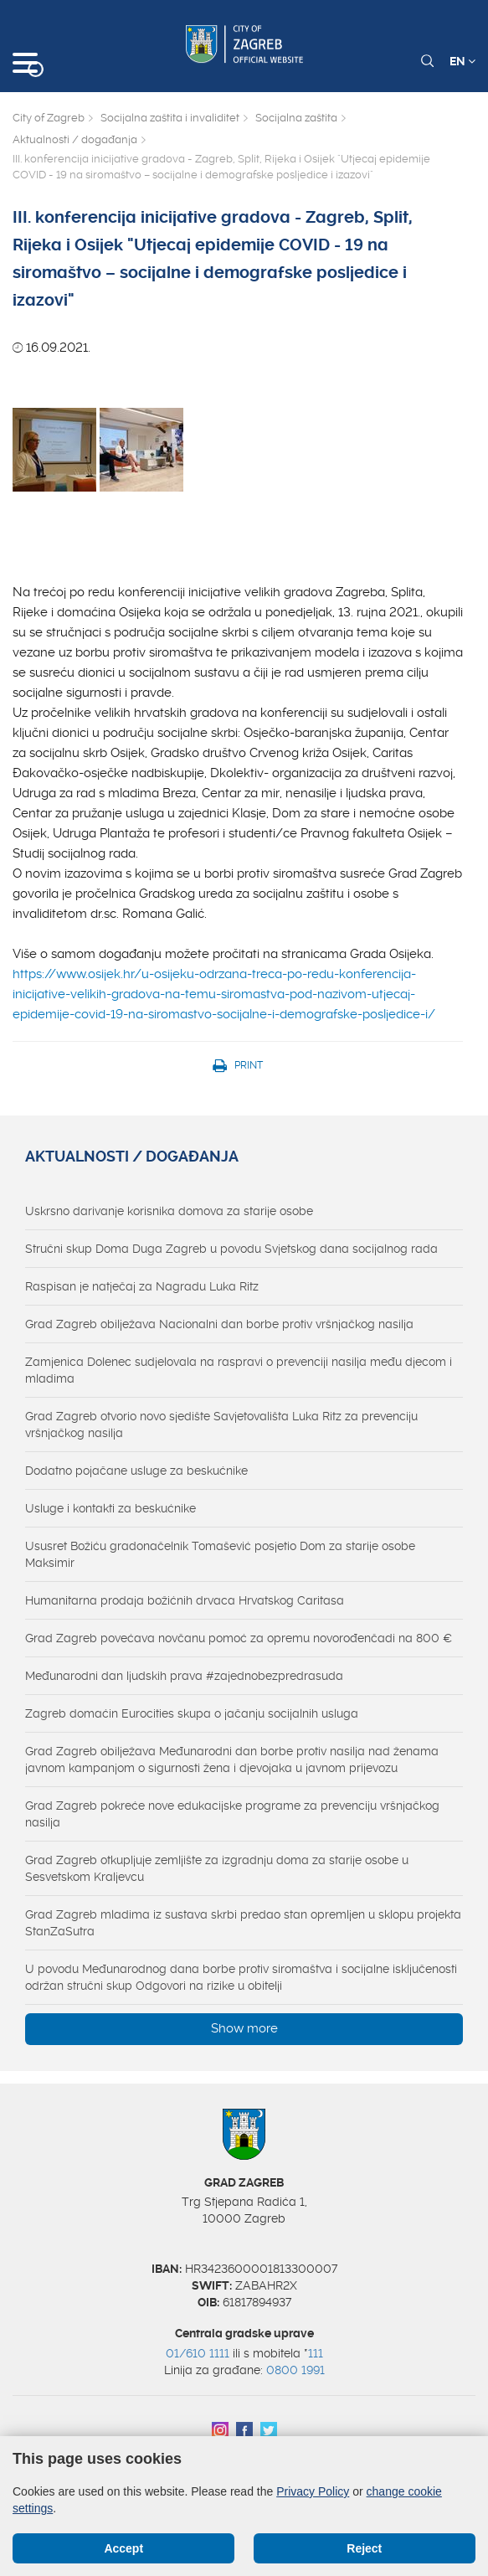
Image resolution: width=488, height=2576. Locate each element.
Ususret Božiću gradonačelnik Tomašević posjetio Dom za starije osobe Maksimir (220, 1554)
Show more (244, 2028)
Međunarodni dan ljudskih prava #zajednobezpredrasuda (184, 1675)
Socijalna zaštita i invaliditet (169, 117)
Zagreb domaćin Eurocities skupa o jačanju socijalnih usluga (191, 1713)
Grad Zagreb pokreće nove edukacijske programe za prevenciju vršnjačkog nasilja (232, 1814)
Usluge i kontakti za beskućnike (110, 1508)
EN (462, 61)
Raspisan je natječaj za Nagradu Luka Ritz (142, 1286)
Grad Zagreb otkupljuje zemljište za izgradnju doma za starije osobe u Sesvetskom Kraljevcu (216, 1868)
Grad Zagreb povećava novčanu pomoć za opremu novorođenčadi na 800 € (238, 1638)
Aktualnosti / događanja (75, 139)
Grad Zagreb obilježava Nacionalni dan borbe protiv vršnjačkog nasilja (219, 1324)
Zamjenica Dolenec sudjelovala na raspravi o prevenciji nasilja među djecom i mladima (238, 1370)
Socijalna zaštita (296, 117)
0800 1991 (295, 2370)
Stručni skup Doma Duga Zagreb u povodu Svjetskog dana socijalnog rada (231, 1248)
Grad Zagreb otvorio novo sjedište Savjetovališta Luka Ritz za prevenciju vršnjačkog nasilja (221, 1424)
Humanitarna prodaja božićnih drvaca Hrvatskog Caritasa (184, 1600)
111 (315, 2353)
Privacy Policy (312, 2491)
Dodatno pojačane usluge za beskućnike (136, 1470)
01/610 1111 (197, 2353)
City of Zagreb (49, 117)
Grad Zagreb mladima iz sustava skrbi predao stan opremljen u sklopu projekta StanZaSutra (243, 1923)
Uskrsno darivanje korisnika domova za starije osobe (169, 1211)
